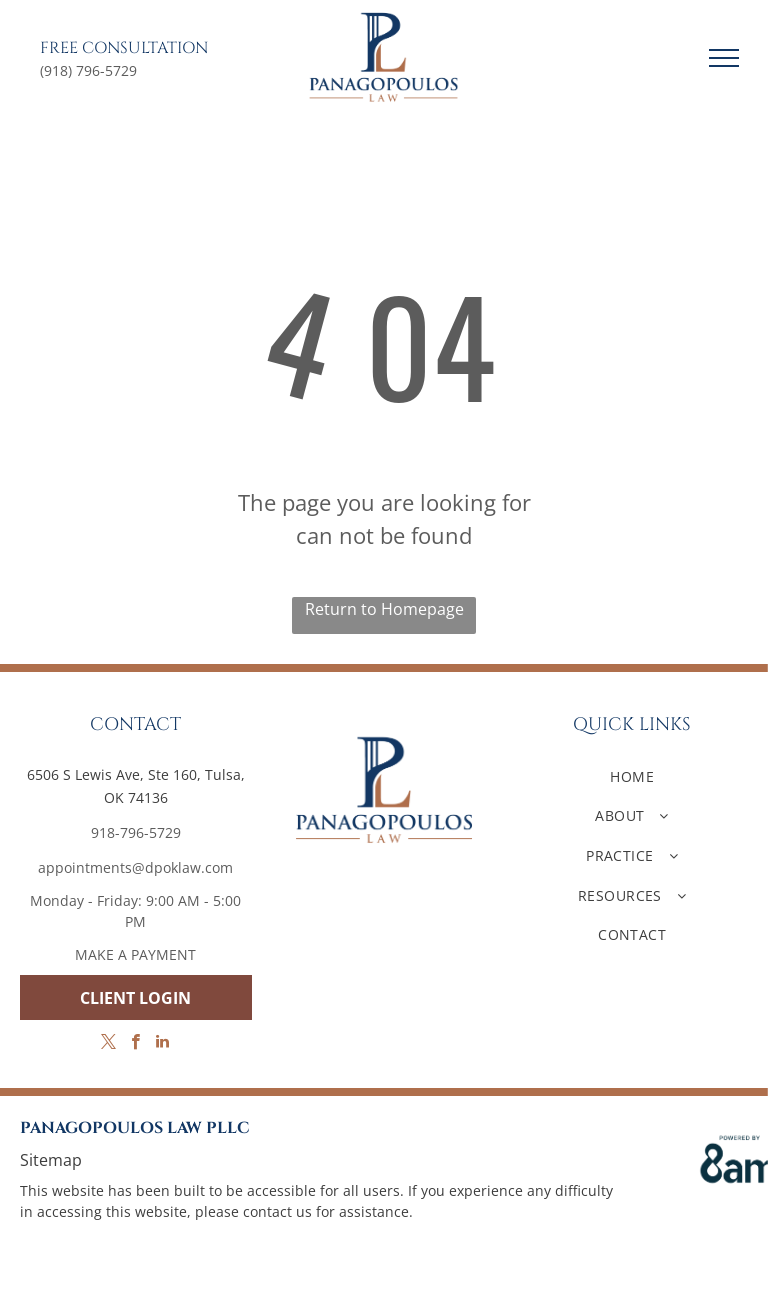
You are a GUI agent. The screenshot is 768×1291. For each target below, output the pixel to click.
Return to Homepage (384, 609)
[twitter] (108, 1044)
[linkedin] (162, 1044)
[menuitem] (632, 776)
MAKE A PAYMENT (135, 954)
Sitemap (51, 1160)
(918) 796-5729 (88, 70)
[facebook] (135, 1044)
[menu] (724, 58)
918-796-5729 (136, 832)
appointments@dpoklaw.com (135, 867)
